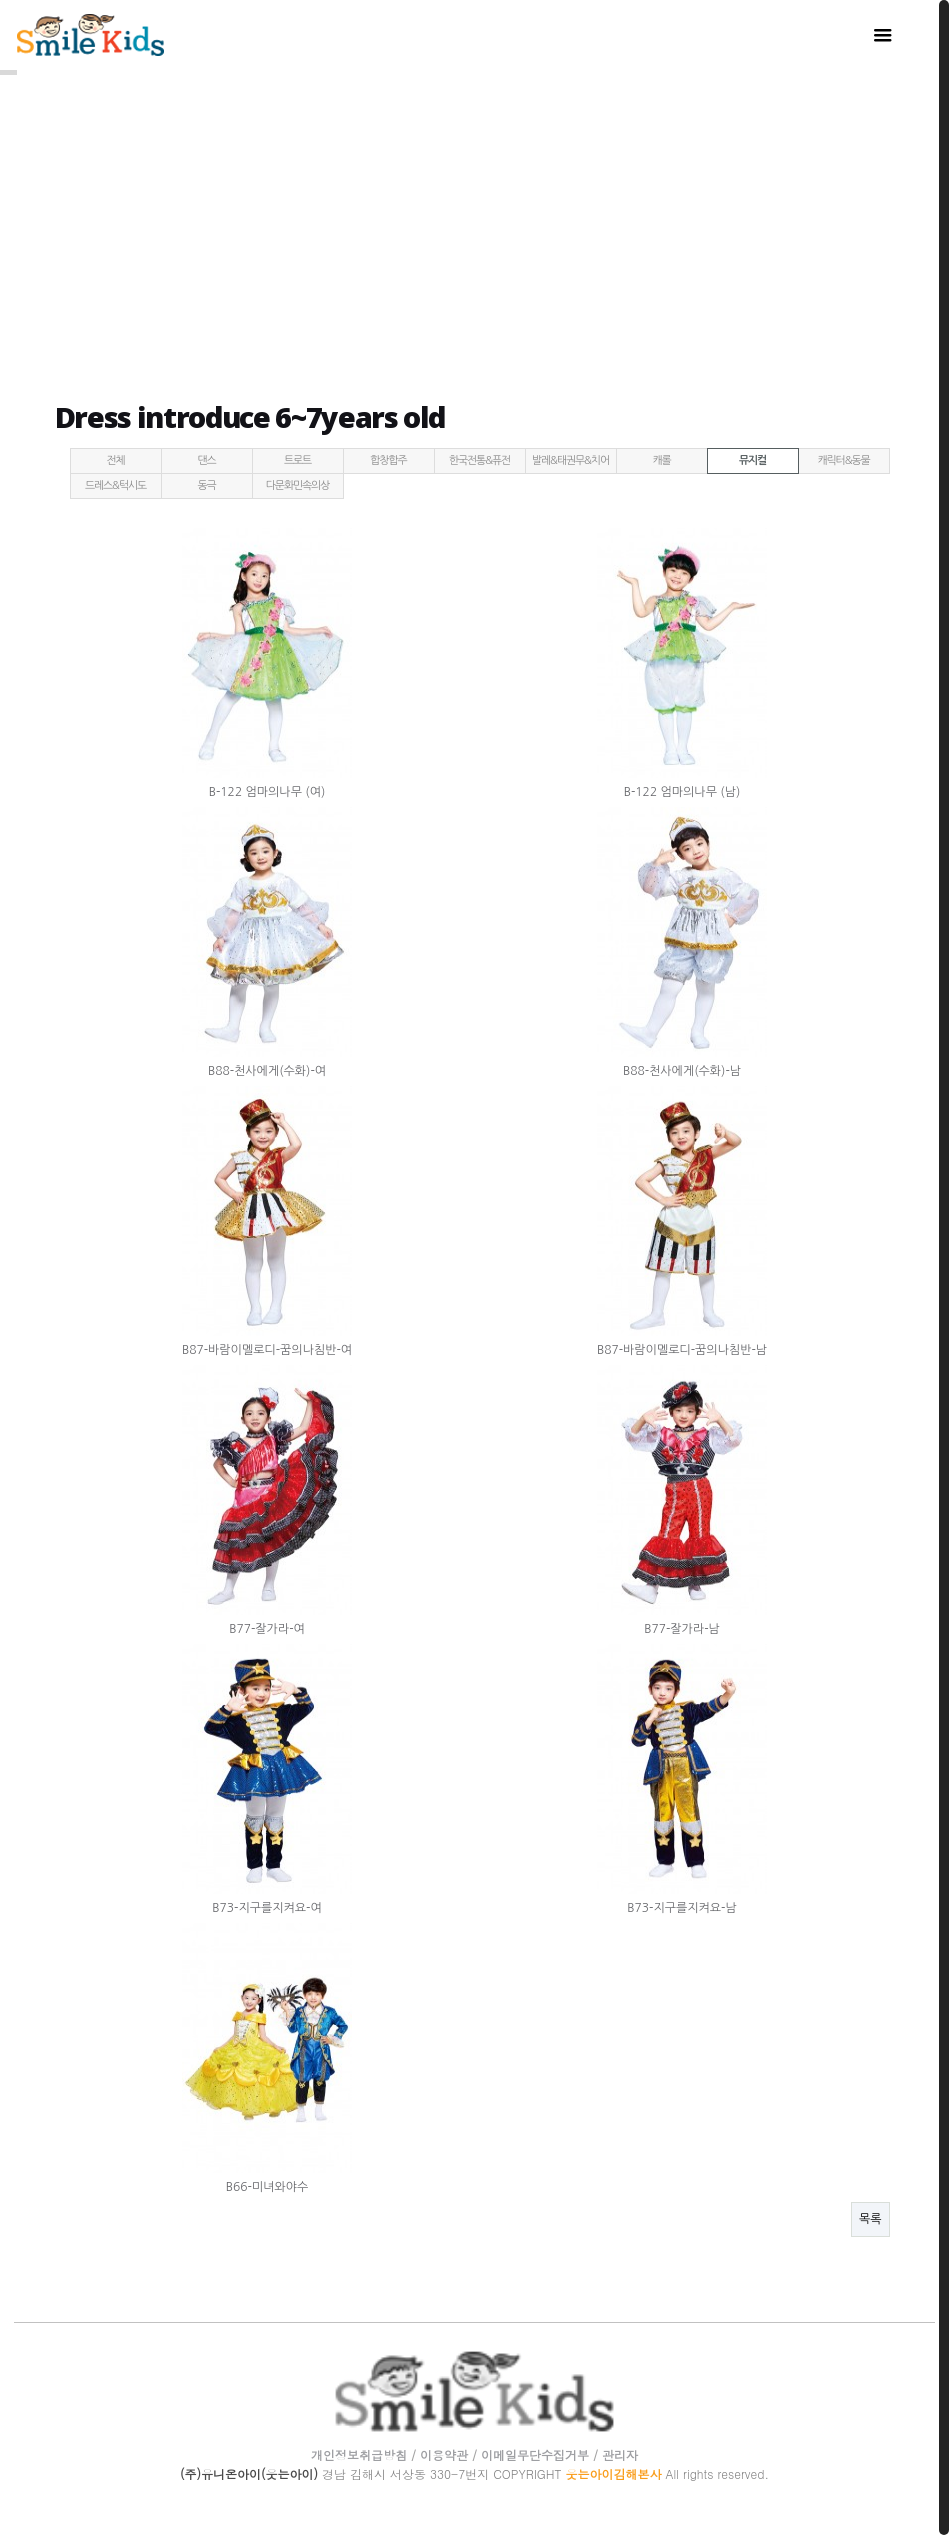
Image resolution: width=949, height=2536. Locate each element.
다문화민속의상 (297, 482)
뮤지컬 (752, 457)
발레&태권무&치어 (570, 457)
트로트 (297, 457)
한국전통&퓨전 (479, 457)
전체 (115, 457)
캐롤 (661, 457)
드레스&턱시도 (115, 482)
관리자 (620, 2451)
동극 (206, 482)
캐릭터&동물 (843, 457)
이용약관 (444, 2451)
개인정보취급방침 (359, 2451)
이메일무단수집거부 (535, 2451)
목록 (870, 2216)
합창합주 (388, 457)
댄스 (206, 457)
